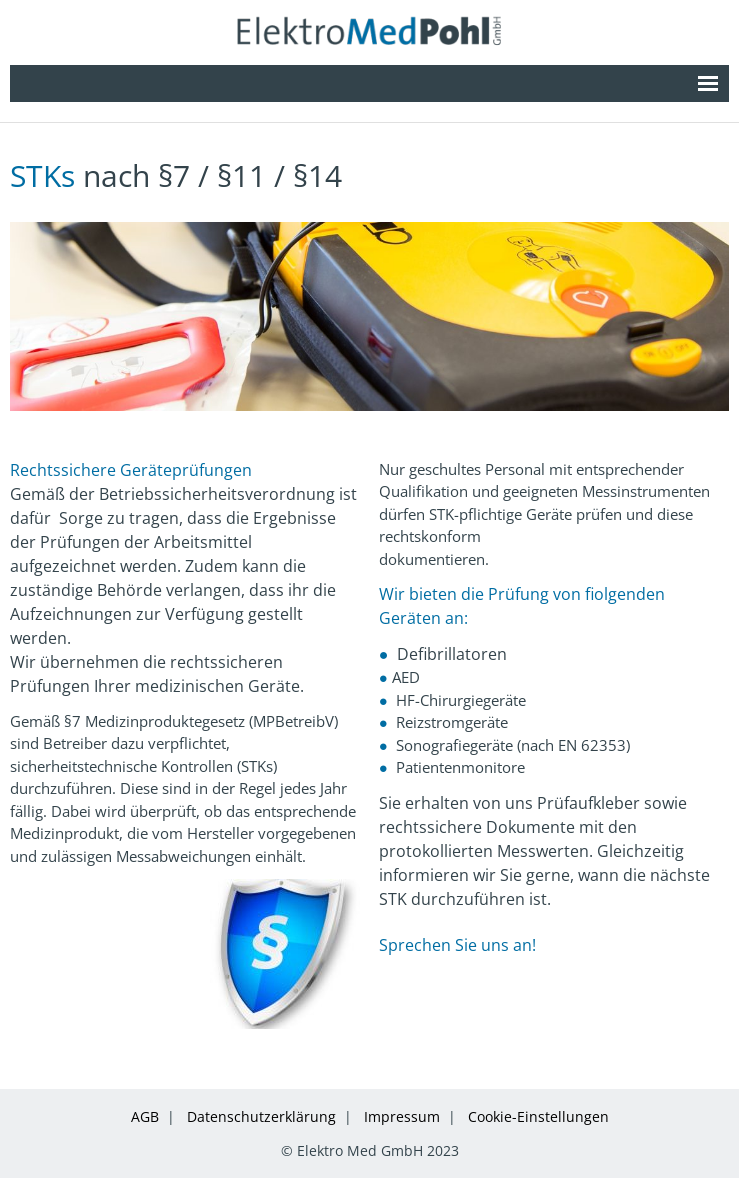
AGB (145, 1116)
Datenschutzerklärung (261, 1116)
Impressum (402, 1116)
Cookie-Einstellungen (538, 1116)
